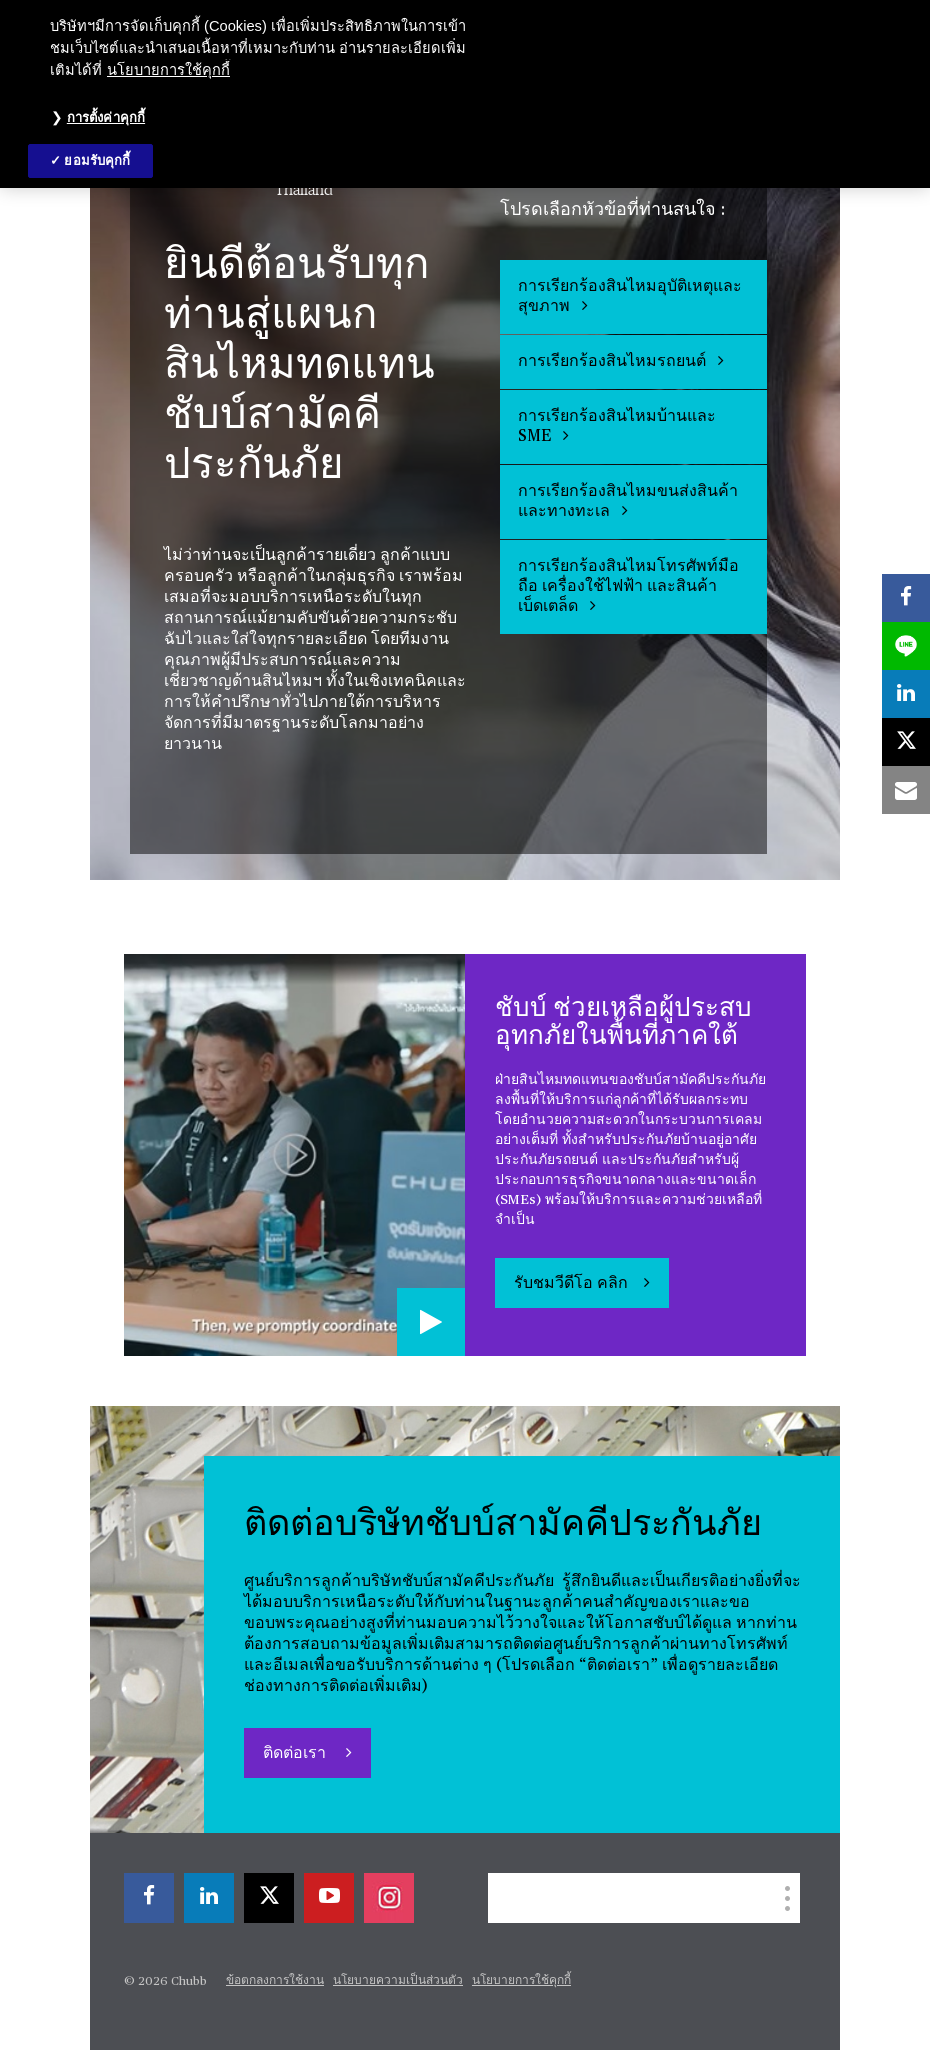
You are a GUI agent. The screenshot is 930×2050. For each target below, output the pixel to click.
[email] (906, 790)
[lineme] (906, 646)
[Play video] (431, 1322)
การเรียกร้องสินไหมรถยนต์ (621, 361)
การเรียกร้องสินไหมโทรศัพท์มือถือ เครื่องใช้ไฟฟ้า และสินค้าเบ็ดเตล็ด (628, 587)
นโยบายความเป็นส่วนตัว (398, 1981)
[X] (269, 1898)
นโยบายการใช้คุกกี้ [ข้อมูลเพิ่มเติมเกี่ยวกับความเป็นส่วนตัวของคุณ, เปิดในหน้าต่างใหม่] (168, 70)
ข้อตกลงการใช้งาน (275, 1981)
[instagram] (389, 1898)
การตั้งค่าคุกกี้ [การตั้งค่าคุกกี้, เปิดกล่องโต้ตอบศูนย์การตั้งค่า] (106, 117)
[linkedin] (209, 1898)
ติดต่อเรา (296, 1754)
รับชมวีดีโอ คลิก (571, 1284)
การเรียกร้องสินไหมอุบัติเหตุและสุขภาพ (630, 297)
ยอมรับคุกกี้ (97, 160)
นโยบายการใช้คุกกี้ (521, 1981)
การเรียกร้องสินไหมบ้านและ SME (617, 427)
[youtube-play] (329, 1898)
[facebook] (149, 1898)
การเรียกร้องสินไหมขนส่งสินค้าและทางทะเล (628, 502)
